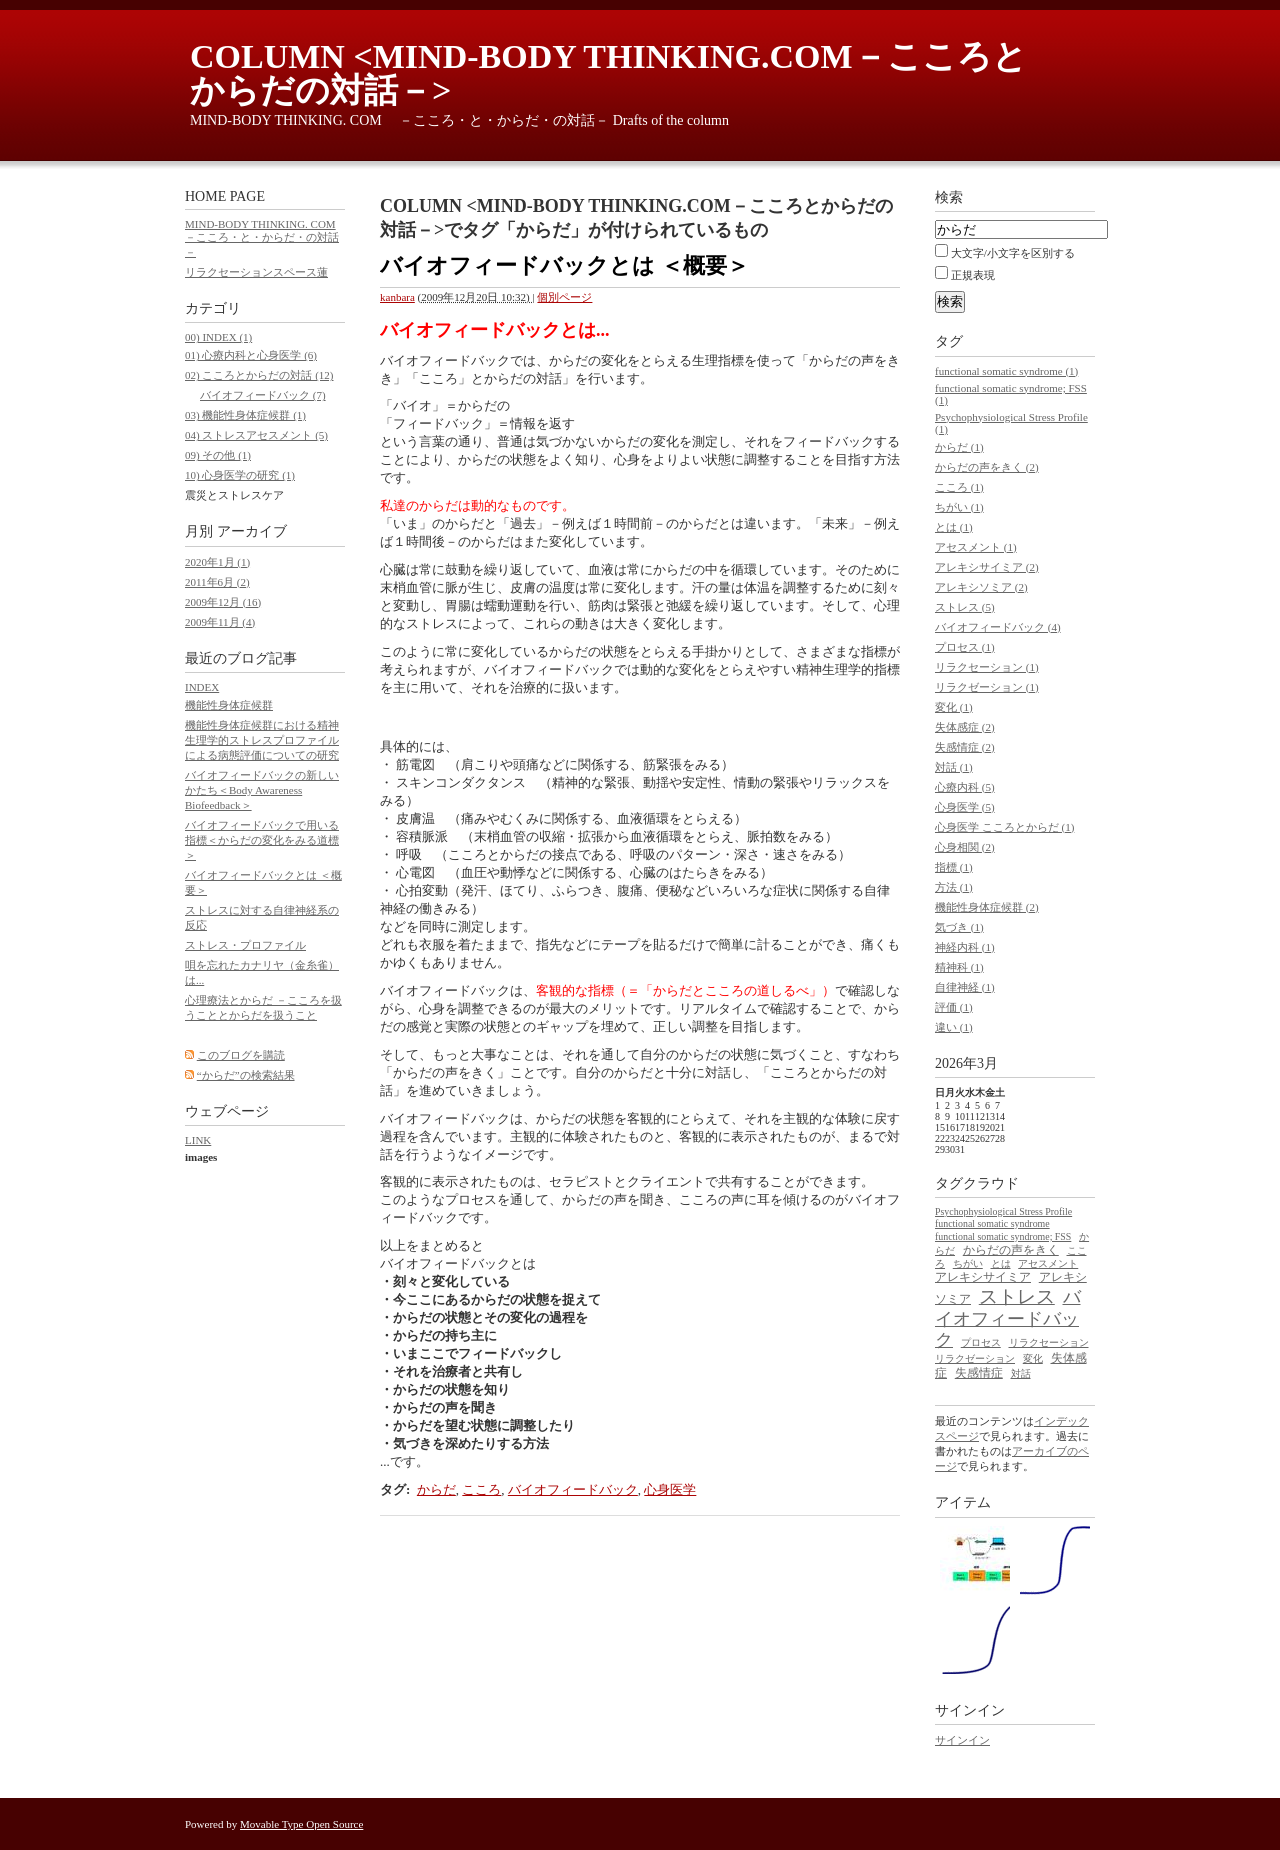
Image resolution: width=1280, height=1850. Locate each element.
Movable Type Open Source (301, 1824)
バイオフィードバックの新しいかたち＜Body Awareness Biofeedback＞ (262, 790)
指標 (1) (954, 867)
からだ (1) (959, 447)
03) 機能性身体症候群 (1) (245, 415)
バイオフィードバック (573, 1489)
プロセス (981, 1342)
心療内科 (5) (965, 787)
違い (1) (954, 1027)
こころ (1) (959, 487)
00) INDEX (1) (218, 337)
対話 (1021, 1373)
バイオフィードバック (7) (263, 395)
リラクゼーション (975, 1358)
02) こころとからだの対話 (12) (259, 375)
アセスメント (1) (976, 547)
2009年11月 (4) (220, 622)
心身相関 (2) (965, 847)
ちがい (968, 1263)
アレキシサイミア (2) (987, 567)
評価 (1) (954, 1007)
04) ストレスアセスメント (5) (256, 435)
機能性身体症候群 (229, 705)
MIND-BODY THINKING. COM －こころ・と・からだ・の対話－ (262, 238)
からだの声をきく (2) (987, 467)
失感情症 (979, 1373)
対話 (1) (954, 767)
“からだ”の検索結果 (246, 1075)
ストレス (1017, 1296)
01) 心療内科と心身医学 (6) (251, 355)
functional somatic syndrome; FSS (1003, 1236)
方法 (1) (954, 887)
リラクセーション (1049, 1342)
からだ (436, 1489)
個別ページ (564, 297)
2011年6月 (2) (217, 582)
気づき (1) (959, 927)
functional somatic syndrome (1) (1006, 371)
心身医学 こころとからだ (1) (1004, 827)
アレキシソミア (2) (981, 587)
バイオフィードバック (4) (998, 627)
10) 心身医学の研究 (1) (240, 475)
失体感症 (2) (965, 727)
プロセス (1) (965, 647)
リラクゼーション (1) (987, 687)
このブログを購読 (241, 1055)
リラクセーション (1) (987, 667)
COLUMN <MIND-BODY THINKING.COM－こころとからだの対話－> (608, 73)
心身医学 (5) (965, 807)
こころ (481, 1489)
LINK (198, 1140)
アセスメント (1048, 1263)
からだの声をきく (1011, 1250)
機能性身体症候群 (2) (987, 907)
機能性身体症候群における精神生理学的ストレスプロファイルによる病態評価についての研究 (262, 740)
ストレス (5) (965, 607)
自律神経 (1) (965, 987)
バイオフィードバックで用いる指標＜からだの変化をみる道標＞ (262, 840)
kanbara (397, 297)
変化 (1033, 1358)
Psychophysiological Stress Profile (1003, 1211)
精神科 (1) (959, 967)
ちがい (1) (959, 507)
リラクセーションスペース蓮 (256, 272)
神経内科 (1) (965, 947)
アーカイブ (252, 531)
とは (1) (954, 527)
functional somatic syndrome (992, 1223)
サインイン (962, 1740)
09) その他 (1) (218, 455)
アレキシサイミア (983, 1277)
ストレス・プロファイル (245, 945)
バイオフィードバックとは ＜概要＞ (564, 265)
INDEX (202, 687)
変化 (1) (954, 707)
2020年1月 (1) (217, 562)
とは (1001, 1263)
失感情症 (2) (965, 747)
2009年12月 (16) (223, 602)
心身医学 (670, 1489)
